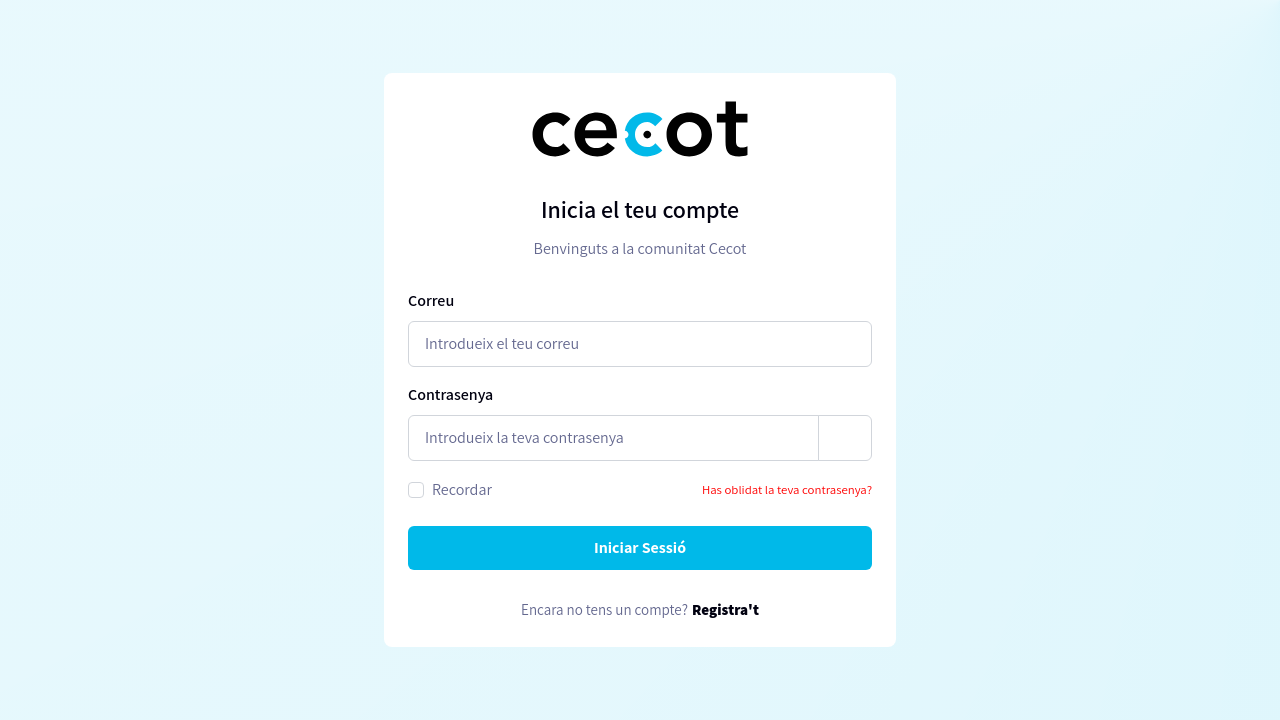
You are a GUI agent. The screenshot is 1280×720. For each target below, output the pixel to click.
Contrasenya (450, 394)
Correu (431, 300)
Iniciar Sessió (640, 547)
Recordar (462, 489)
